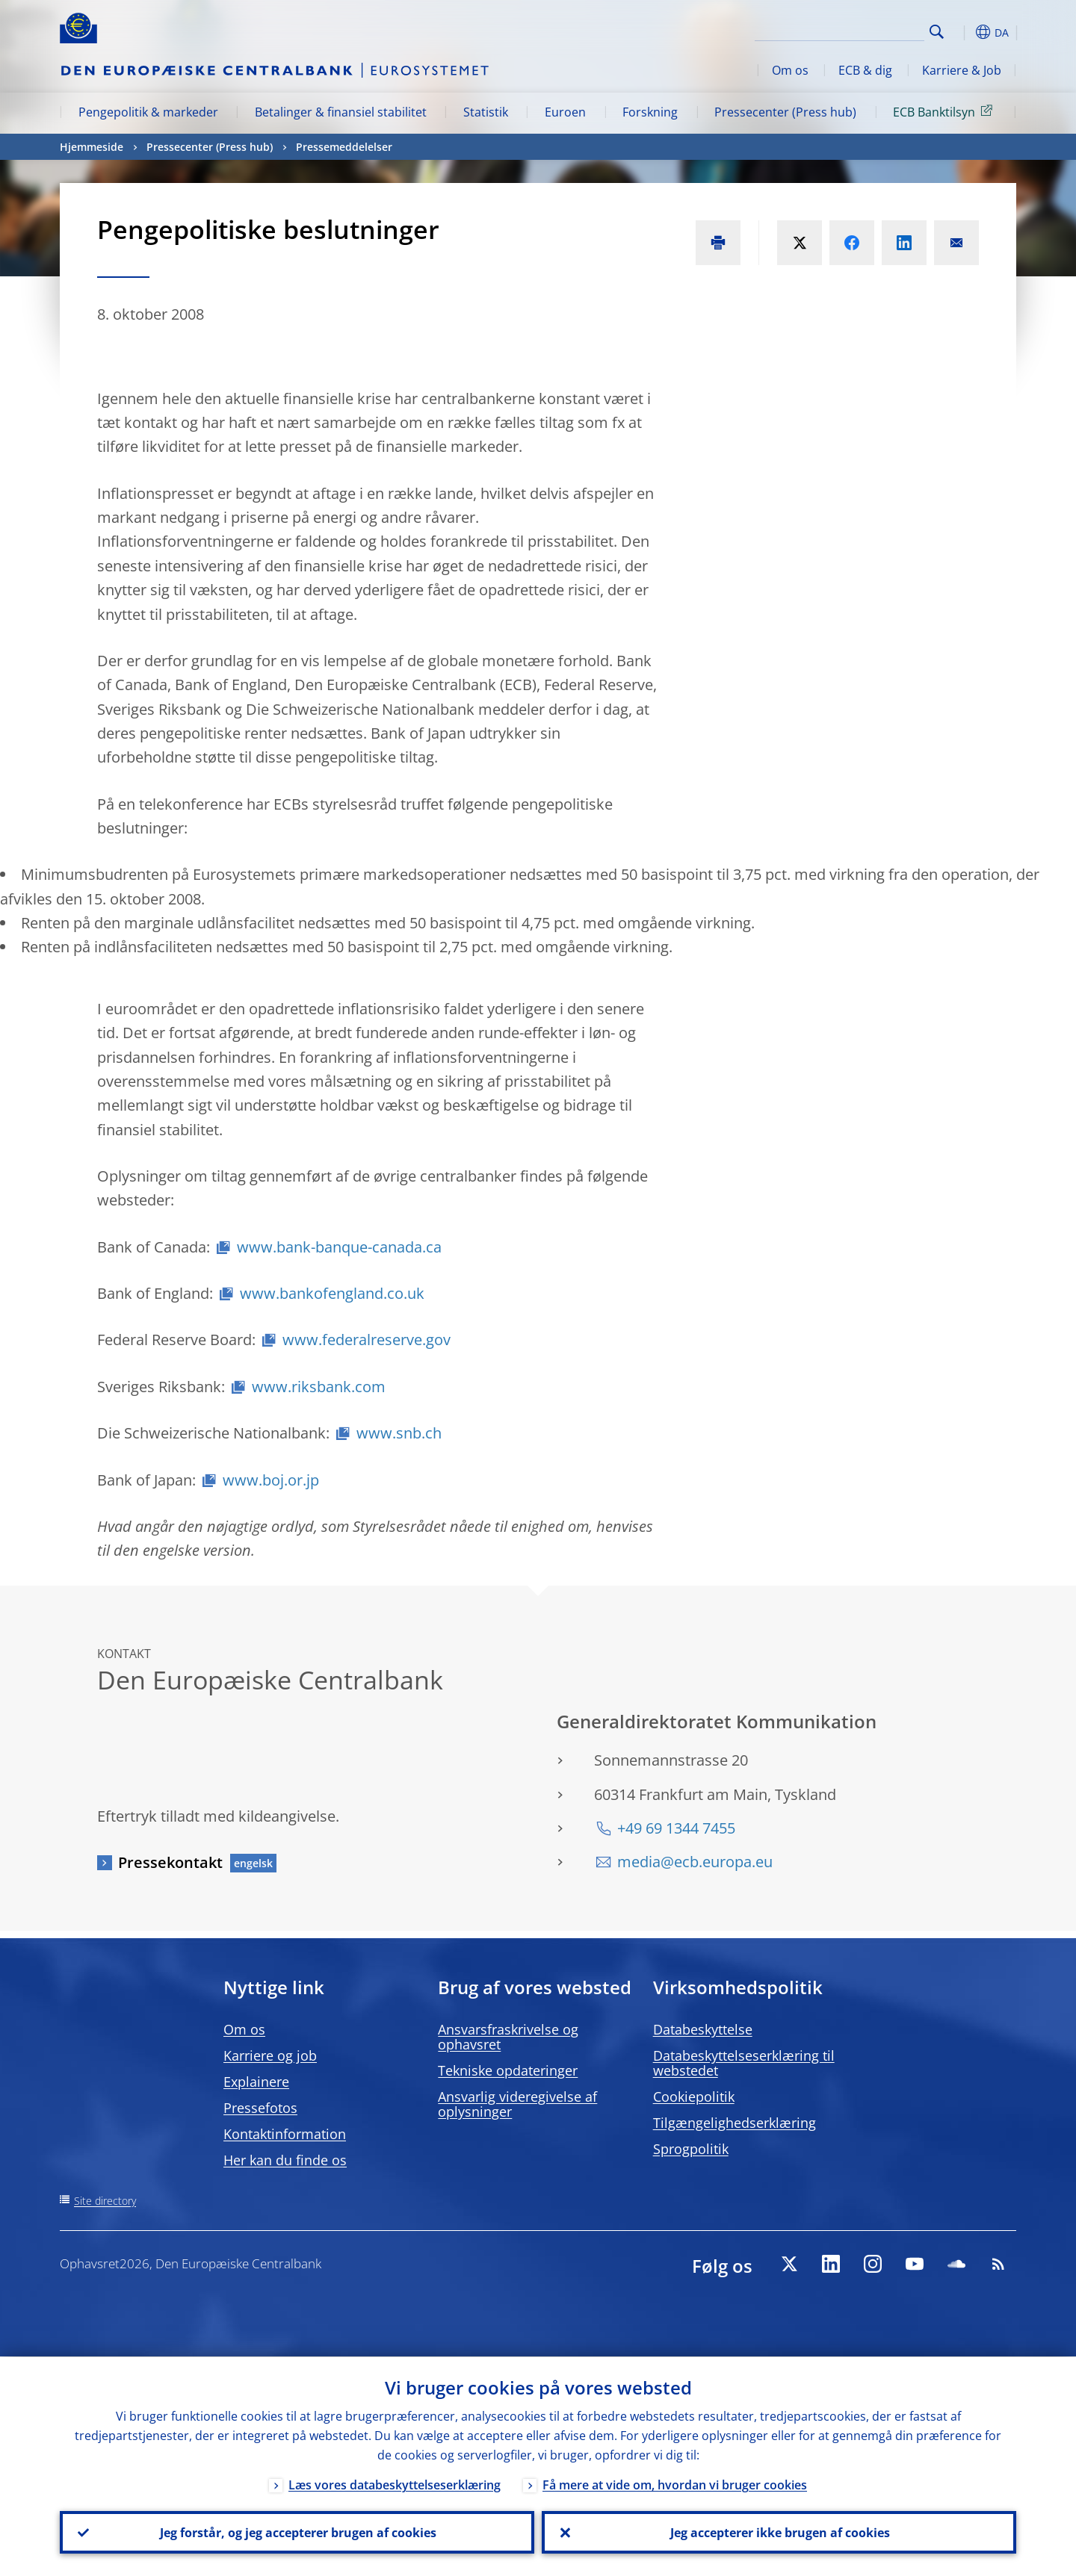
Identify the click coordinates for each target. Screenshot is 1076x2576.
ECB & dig (865, 70)
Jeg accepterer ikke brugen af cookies (779, 2532)
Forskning (650, 112)
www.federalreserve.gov (366, 1339)
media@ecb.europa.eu (695, 1862)
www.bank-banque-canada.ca (339, 1247)
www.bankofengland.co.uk (332, 1293)
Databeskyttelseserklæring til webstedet (744, 2062)
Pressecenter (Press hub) (785, 112)
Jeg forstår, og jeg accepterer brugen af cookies (297, 2532)
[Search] (849, 30)
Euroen (565, 112)
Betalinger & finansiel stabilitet (341, 112)
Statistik (485, 112)
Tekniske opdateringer (508, 2070)
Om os (790, 70)
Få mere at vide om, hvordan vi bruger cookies (674, 2484)
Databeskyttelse (702, 2029)
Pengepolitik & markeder (148, 112)
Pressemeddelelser (344, 147)
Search (936, 32)
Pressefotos (260, 2108)
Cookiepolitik (694, 2096)
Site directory (105, 2201)
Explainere (256, 2082)
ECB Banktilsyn (945, 111)
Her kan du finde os (285, 2160)
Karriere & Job (961, 70)
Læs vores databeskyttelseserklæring (394, 2484)
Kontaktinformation (284, 2134)
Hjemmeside (91, 147)
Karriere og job (270, 2055)
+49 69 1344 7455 (676, 1828)
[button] (964, 32)
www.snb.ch (399, 1433)
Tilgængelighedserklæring (734, 2123)
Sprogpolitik (691, 2149)
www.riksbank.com (319, 1387)
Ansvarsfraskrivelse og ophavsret (508, 2036)
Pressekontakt (170, 1862)
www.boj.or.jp (271, 1480)
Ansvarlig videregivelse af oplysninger (517, 2104)
